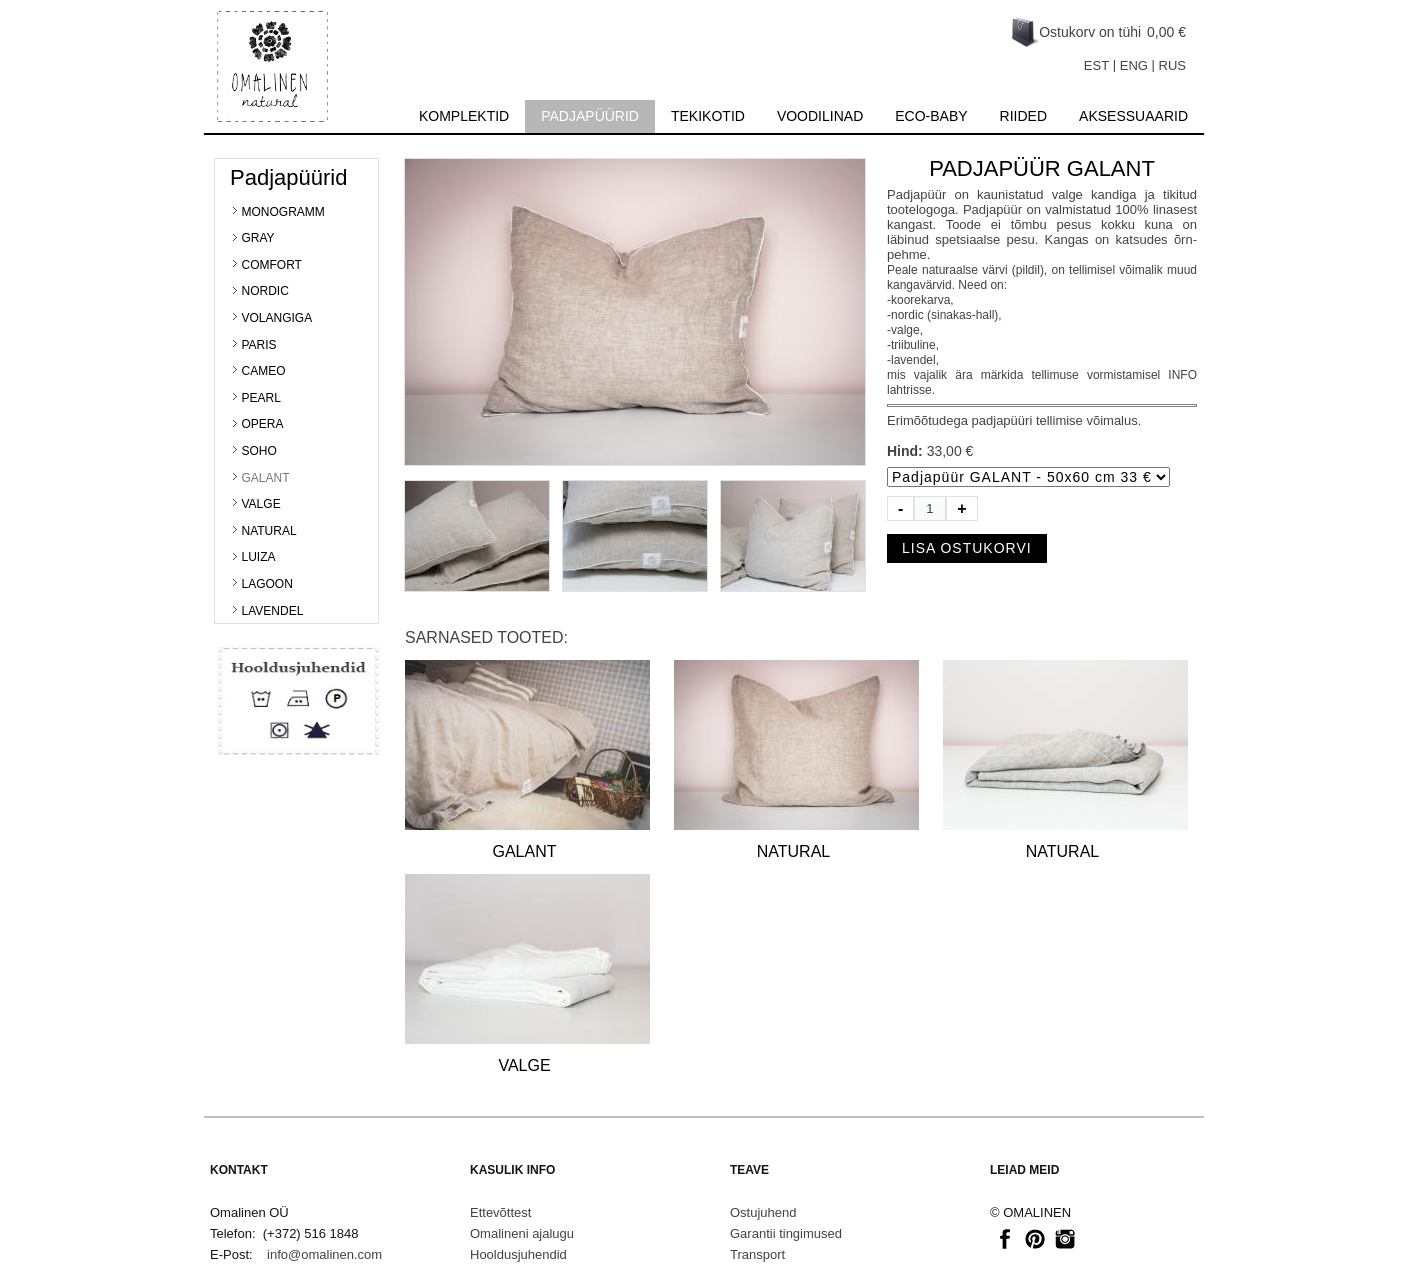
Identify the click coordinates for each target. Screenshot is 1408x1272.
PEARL (261, 398)
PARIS (259, 345)
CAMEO (264, 371)
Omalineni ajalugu (522, 1233)
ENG (1134, 65)
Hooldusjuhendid (518, 1254)
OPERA (263, 424)
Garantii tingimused (786, 1233)
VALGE (261, 504)
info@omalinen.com (324, 1254)
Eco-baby (931, 116)
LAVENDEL (273, 611)
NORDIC (265, 291)
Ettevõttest (500, 1212)
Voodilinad (820, 116)
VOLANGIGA (277, 318)
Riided (1023, 116)
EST (1096, 65)
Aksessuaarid (1133, 116)
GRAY (258, 238)
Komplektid (464, 116)
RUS (1172, 65)
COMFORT (272, 265)
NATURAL (269, 531)
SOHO (259, 451)
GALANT (266, 478)
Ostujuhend (763, 1212)
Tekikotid (708, 116)
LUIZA (259, 557)
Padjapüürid (590, 116)
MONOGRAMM (283, 212)
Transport (757, 1254)
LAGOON (267, 584)
